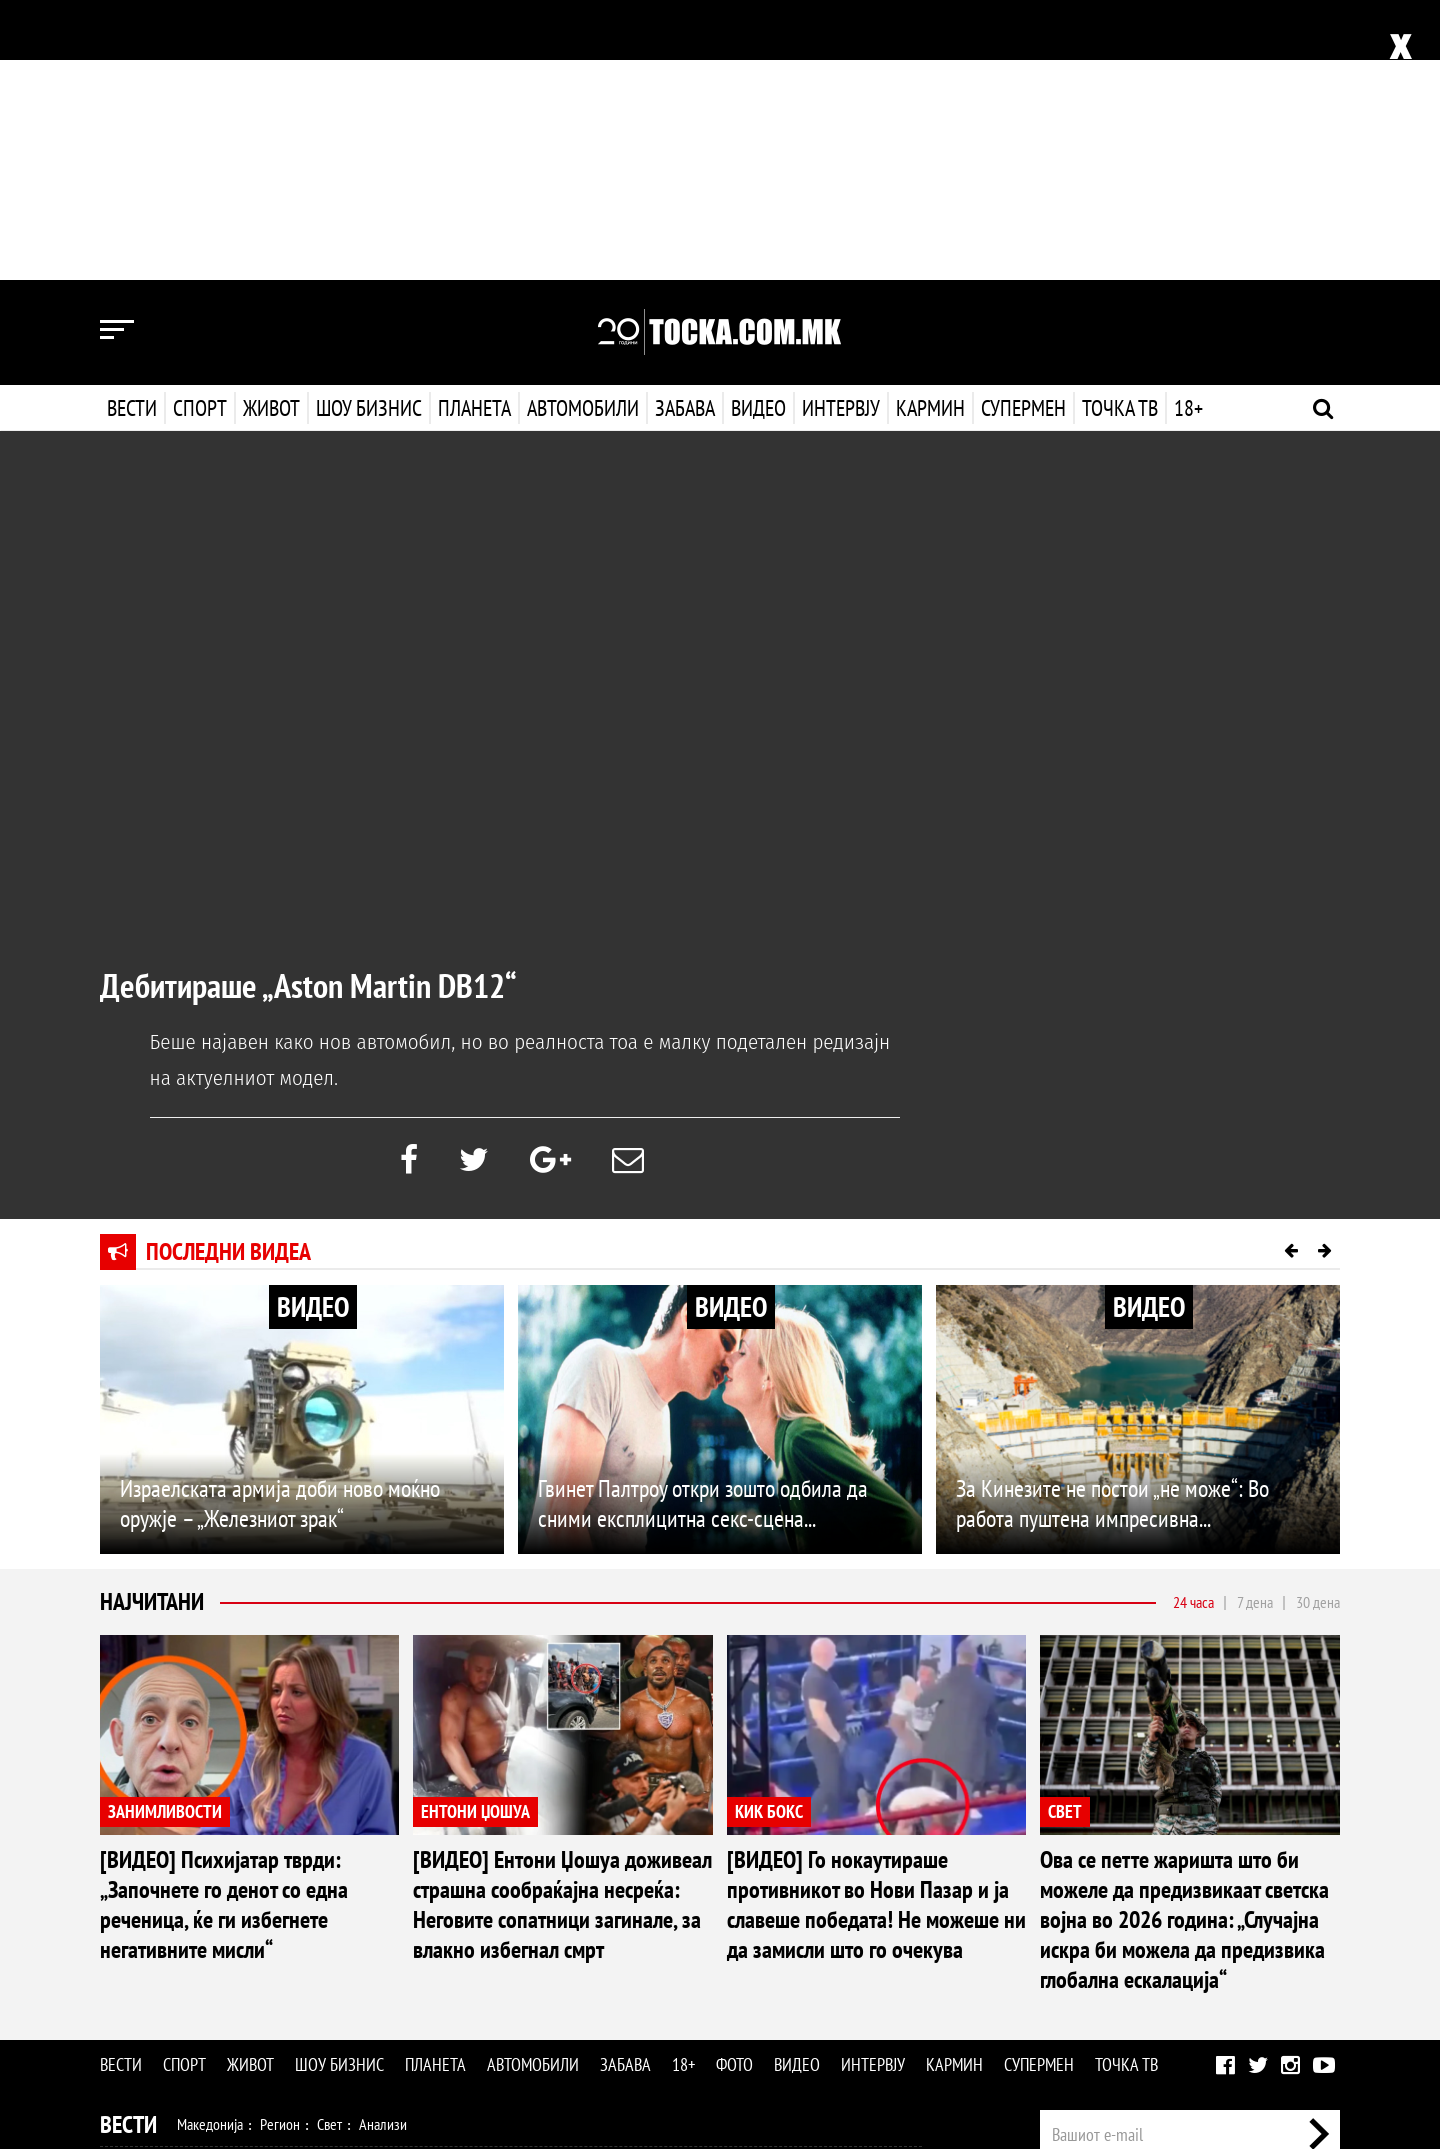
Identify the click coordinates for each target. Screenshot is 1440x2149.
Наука (136, 2016)
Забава (685, 128)
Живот (271, 128)
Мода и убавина (289, 1930)
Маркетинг (1249, 1917)
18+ (1186, 128)
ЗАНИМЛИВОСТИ (165, 1531)
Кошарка (263, 1887)
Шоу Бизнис (157, 1973)
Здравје (206, 1930)
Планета (474, 128)
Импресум (1172, 1917)
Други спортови (539, 1887)
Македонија (210, 1844)
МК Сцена (447, 1973)
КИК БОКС (769, 1531)
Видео (756, 128)
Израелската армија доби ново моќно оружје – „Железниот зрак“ (280, 1223)
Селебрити (372, 1973)
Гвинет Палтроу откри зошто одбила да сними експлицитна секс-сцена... (703, 1223)
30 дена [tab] (1318, 1322)
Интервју (839, 128)
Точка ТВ (1118, 128)
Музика (304, 1973)
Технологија (204, 2016)
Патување (470, 1930)
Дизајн (618, 1930)
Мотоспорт (447, 1887)
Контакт (1318, 1917)
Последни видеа (228, 971)
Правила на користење (1276, 2030)
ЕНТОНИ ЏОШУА (475, 1531)
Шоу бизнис (369, 128)
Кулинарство (550, 1930)
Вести (132, 128)
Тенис (384, 1887)
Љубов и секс (388, 1930)
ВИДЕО (313, 1026)
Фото (734, 1784)
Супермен (1021, 128)
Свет (329, 1844)
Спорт (200, 128)
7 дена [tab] (1255, 1322)
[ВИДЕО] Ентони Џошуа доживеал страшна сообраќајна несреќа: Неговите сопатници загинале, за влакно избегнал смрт (562, 1624)
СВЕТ (1065, 1531)
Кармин (928, 128)
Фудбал (200, 1887)
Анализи (383, 1844)
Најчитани (152, 1321)
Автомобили (583, 128)
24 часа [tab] (1193, 1322)
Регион (280, 1844)
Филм (251, 1973)
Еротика (418, 2016)
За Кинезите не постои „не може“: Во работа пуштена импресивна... (1112, 1223)
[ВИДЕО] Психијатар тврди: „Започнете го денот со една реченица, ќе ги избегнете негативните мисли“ (224, 1624)
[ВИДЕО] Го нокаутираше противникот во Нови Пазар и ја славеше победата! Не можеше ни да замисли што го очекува (876, 1624)
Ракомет (328, 1887)
